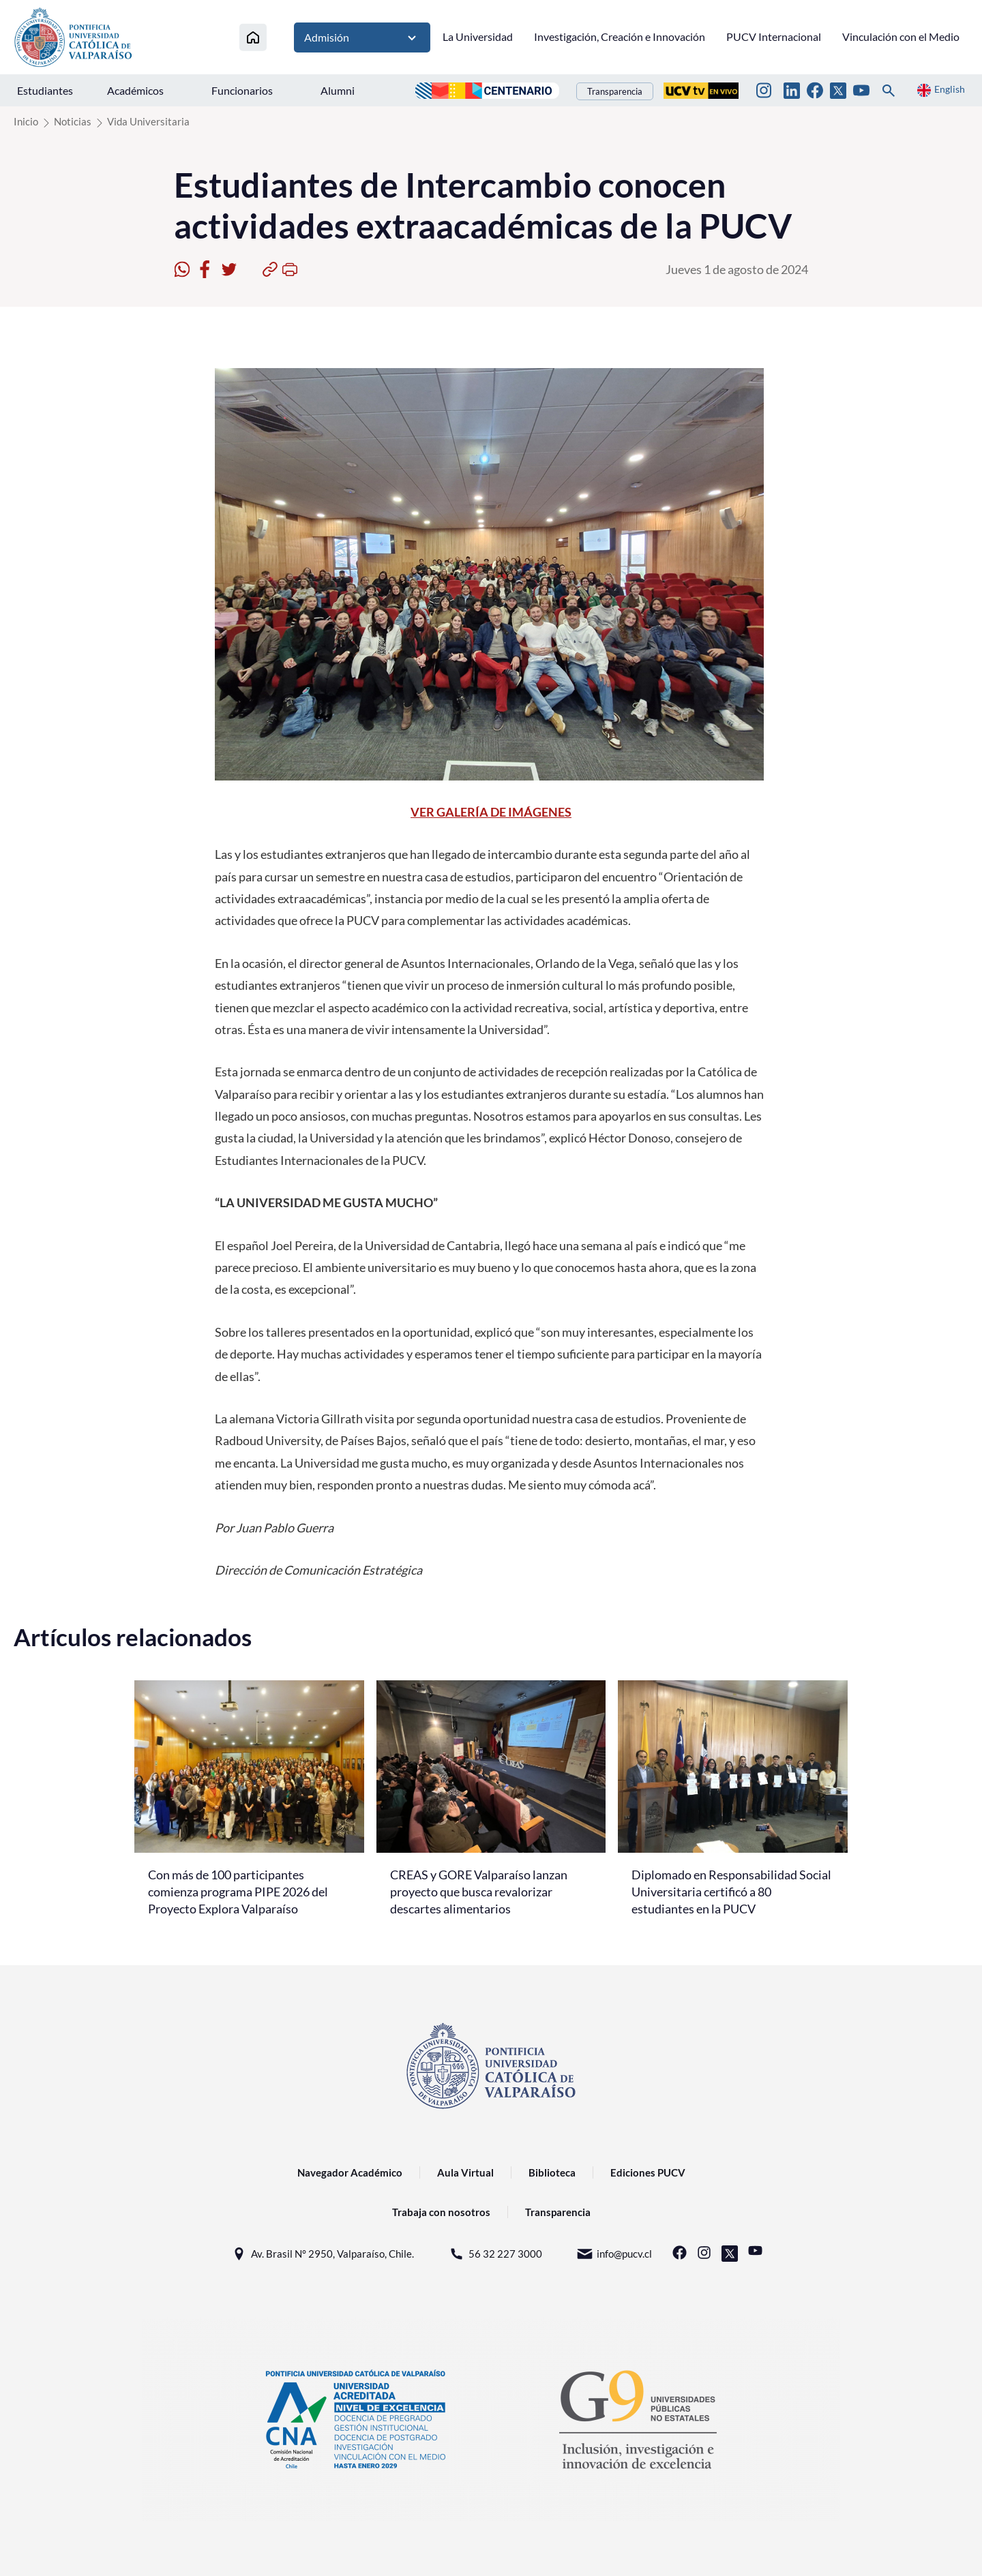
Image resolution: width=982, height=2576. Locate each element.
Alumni (338, 90)
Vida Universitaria (148, 121)
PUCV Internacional (773, 36)
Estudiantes (45, 90)
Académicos (135, 90)
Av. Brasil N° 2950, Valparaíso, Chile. (322, 2253)
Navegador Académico (349, 2172)
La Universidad (478, 36)
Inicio (26, 121)
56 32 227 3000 (495, 2253)
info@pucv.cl (614, 2253)
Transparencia (614, 91)
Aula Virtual (465, 2172)
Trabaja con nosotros (441, 2212)
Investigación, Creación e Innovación (619, 36)
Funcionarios (242, 90)
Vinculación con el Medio (900, 36)
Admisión (362, 37)
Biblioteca (552, 2172)
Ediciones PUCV (647, 2172)
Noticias (72, 121)
